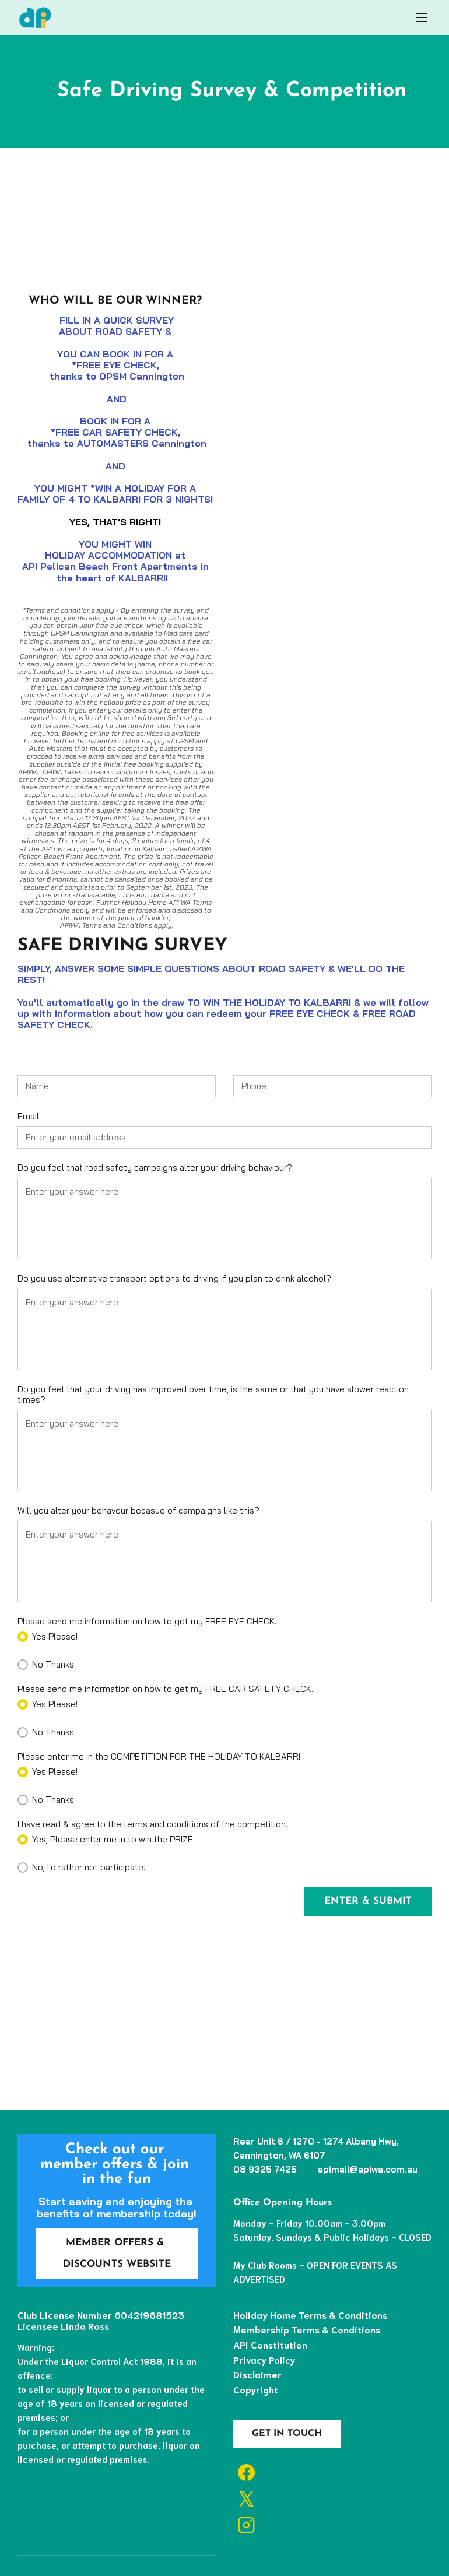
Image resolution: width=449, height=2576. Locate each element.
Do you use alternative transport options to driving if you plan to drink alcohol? (174, 1278)
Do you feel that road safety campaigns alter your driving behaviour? (154, 1168)
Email (28, 1116)
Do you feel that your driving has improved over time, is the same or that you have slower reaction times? (213, 1394)
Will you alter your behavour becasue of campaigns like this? (138, 1510)
